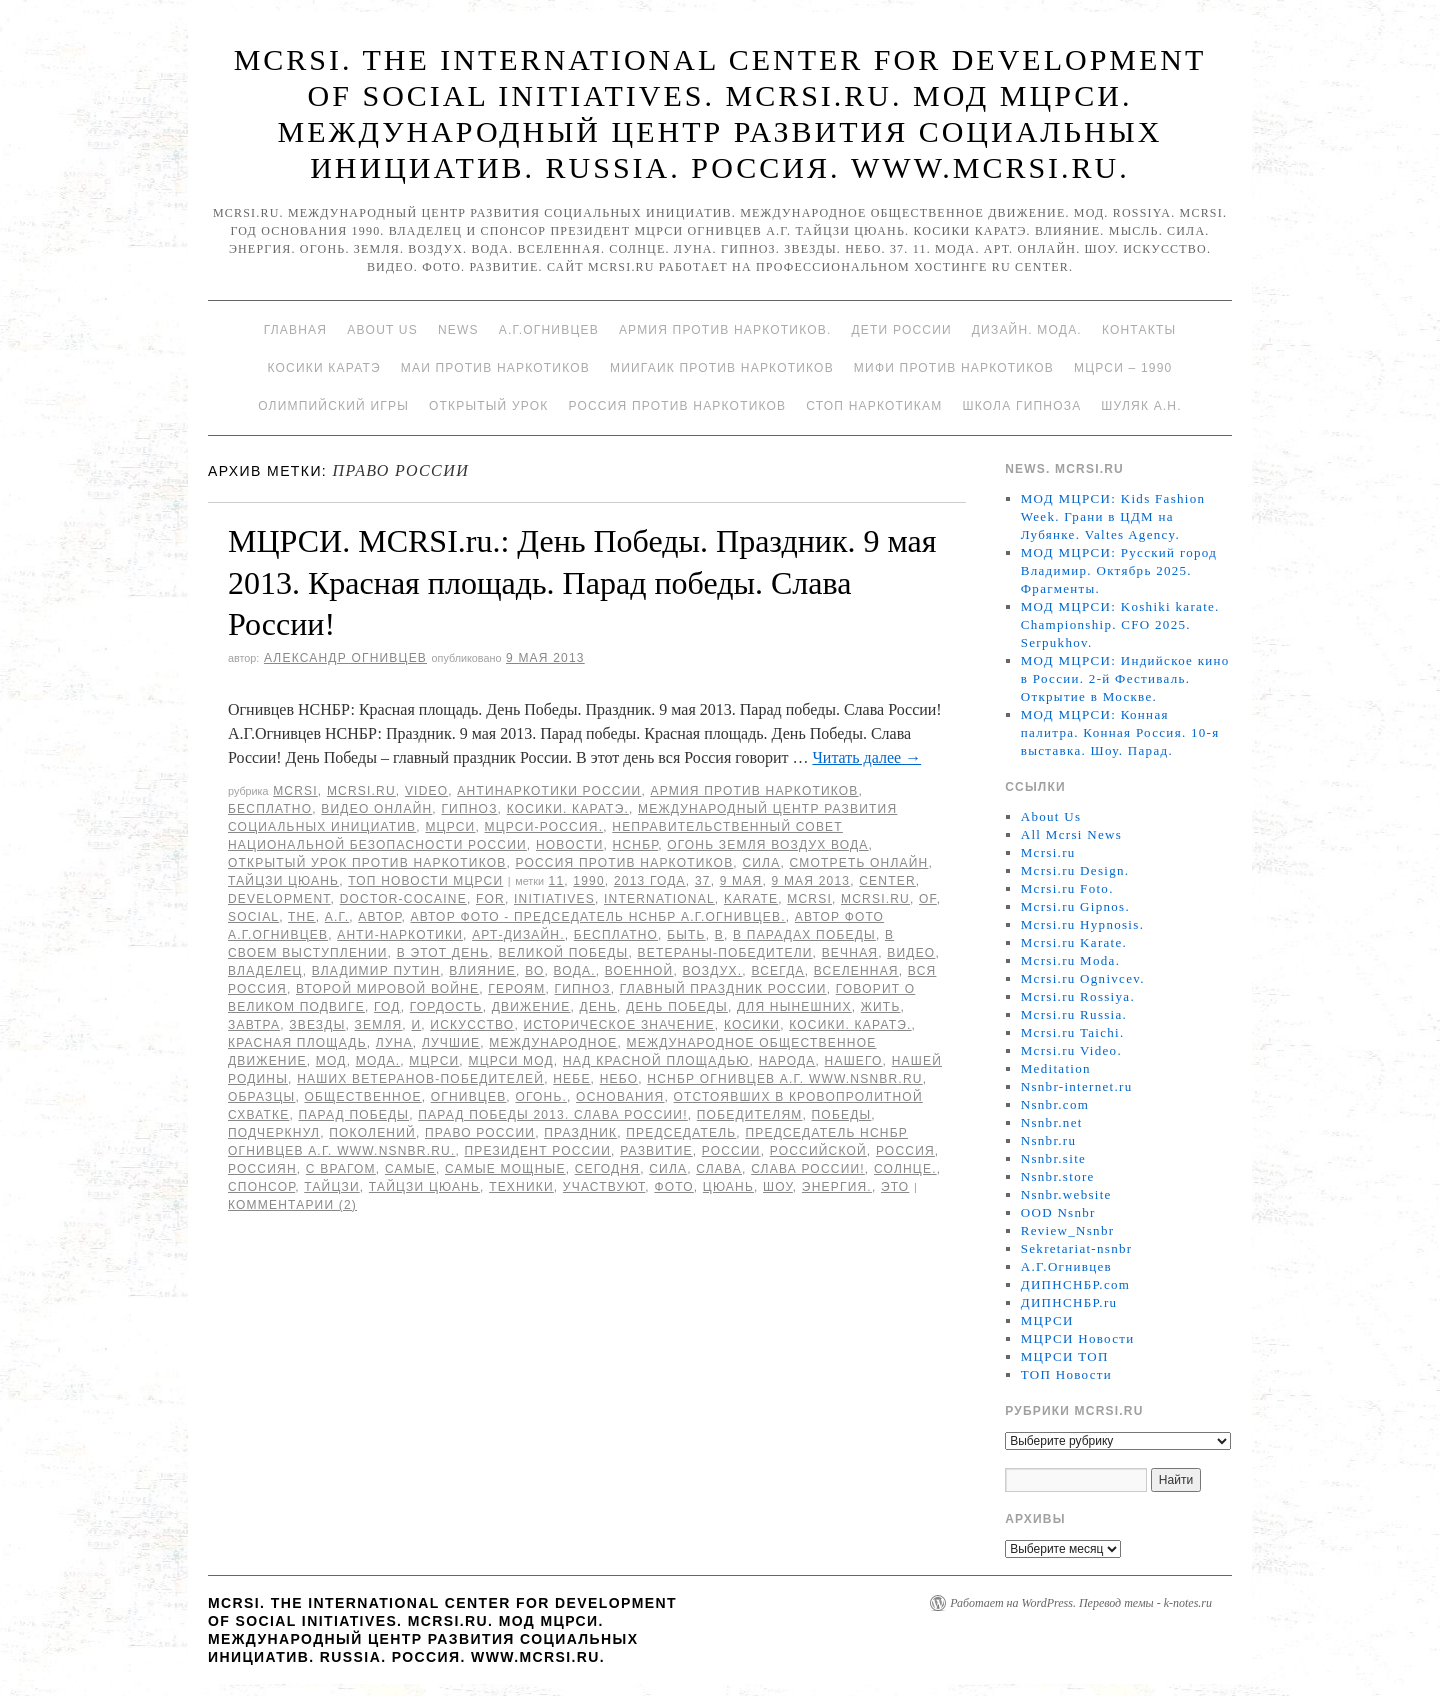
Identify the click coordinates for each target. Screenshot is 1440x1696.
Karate (751, 899)
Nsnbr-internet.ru (1077, 1086)
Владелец (265, 971)
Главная (295, 330)
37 (703, 881)
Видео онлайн (376, 809)
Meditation (1056, 1068)
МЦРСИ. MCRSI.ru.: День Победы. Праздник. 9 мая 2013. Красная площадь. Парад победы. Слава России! (582, 582)
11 (557, 881)
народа (787, 1061)
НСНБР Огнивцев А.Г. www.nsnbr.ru (784, 1079)
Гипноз (469, 809)
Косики (752, 1025)
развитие (656, 1151)
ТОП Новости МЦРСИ (425, 881)
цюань (728, 1187)
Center (887, 881)
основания (620, 1097)
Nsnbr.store (1058, 1176)
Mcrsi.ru (361, 791)
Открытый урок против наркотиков (367, 863)
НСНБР (636, 845)
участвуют (604, 1187)
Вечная (850, 953)
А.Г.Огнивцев (549, 330)
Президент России (538, 1151)
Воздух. (713, 971)
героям (516, 989)
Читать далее (866, 757)
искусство (472, 1025)
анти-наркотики (400, 935)
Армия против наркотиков (754, 791)
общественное (363, 1097)
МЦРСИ (450, 827)
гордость (446, 1007)
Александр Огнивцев (345, 658)
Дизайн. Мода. (1027, 330)
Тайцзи (332, 1187)
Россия (905, 1151)
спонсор (261, 1187)
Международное (553, 1043)
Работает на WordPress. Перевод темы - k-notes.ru (1081, 1603)
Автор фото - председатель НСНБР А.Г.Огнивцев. (598, 917)
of (928, 899)
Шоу (778, 1187)
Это (895, 1187)
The (302, 917)
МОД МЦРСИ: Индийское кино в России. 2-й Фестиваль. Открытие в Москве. (1125, 678)
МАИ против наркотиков (495, 368)
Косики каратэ (324, 368)
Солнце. (905, 1169)
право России (480, 1133)
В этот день (443, 953)
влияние (482, 971)
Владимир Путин (376, 971)
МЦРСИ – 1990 (1123, 368)
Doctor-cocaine (403, 899)
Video (426, 791)
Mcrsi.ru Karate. (1074, 942)
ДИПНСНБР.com (1075, 1284)
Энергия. (837, 1187)
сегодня (607, 1169)
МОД (331, 1061)
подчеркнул (274, 1133)
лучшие (451, 1043)
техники (521, 1187)
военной (639, 971)
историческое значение (618, 1025)
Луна (394, 1043)
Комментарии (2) (292, 1205)
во (534, 971)
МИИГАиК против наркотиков (722, 368)
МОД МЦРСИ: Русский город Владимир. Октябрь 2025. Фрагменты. (1119, 570)
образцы (261, 1097)
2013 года (650, 881)
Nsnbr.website (1066, 1194)
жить (881, 1007)
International (659, 899)
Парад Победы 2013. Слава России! (552, 1115)
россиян (262, 1169)
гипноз (583, 989)
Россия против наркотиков (677, 406)
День (598, 1007)
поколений (372, 1133)
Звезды (317, 1025)
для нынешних (794, 1007)
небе (571, 1079)
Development (279, 899)
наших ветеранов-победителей (420, 1079)
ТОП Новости (1066, 1374)
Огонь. (541, 1097)
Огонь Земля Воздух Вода (767, 845)
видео (911, 953)
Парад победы (353, 1115)
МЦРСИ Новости (1078, 1338)
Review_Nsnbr (1068, 1230)
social (253, 917)
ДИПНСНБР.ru (1069, 1302)
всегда (777, 971)
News (458, 330)
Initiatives (554, 899)
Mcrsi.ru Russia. (1074, 1014)
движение (531, 1007)
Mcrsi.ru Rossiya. (1078, 996)
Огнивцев (469, 1097)
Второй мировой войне (387, 989)
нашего (854, 1061)
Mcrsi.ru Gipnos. (1075, 906)
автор (379, 917)
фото (673, 1187)
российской (818, 1151)
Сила (761, 863)
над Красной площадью (656, 1061)
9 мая (741, 881)
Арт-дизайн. (518, 935)
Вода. (575, 971)
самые (410, 1169)
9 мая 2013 (810, 881)
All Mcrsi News (1071, 834)
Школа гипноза (1021, 406)
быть (686, 935)
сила (668, 1169)
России (731, 1151)
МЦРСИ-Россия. (544, 827)
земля (379, 1025)
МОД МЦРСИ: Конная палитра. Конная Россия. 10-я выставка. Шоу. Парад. (1120, 732)
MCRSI (295, 791)
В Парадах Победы (804, 935)
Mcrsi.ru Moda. (1070, 960)
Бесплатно (270, 809)
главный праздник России (723, 989)
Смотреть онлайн (858, 863)
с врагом (341, 1169)
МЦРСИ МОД (510, 1061)
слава (719, 1169)
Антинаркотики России (549, 791)
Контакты (1139, 330)
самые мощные (505, 1169)
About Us (382, 330)
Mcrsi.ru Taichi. (1073, 1032)
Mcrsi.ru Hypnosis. (1082, 924)
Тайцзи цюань (283, 881)
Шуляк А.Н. (1141, 406)
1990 (589, 881)
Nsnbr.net (1052, 1122)
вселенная (856, 971)
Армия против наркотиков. (725, 330)
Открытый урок (488, 406)
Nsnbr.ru (1049, 1140)
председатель (681, 1133)
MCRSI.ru (875, 899)
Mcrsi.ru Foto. (1067, 888)
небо (619, 1079)
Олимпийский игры (333, 406)
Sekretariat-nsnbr (1077, 1248)
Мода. (378, 1061)
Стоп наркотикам (874, 406)
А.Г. (337, 917)
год (387, 1007)
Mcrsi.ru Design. (1075, 870)
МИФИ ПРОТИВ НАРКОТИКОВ (954, 368)
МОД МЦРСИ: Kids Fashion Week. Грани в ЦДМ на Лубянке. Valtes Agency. (1113, 516)
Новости (570, 845)
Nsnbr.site (1053, 1158)
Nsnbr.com (1055, 1104)
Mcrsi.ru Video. (1071, 1050)
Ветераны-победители (725, 953)
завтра (254, 1025)
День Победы (677, 1007)
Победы (842, 1115)
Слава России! (808, 1169)
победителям (750, 1115)
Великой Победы (563, 953)
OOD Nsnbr (1058, 1212)
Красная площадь (297, 1043)
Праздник (580, 1133)
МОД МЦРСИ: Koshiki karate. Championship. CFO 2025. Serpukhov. (1120, 624)
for (490, 899)
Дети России (902, 330)
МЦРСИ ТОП (1065, 1356)
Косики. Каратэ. (568, 809)
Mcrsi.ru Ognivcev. (1083, 978)
